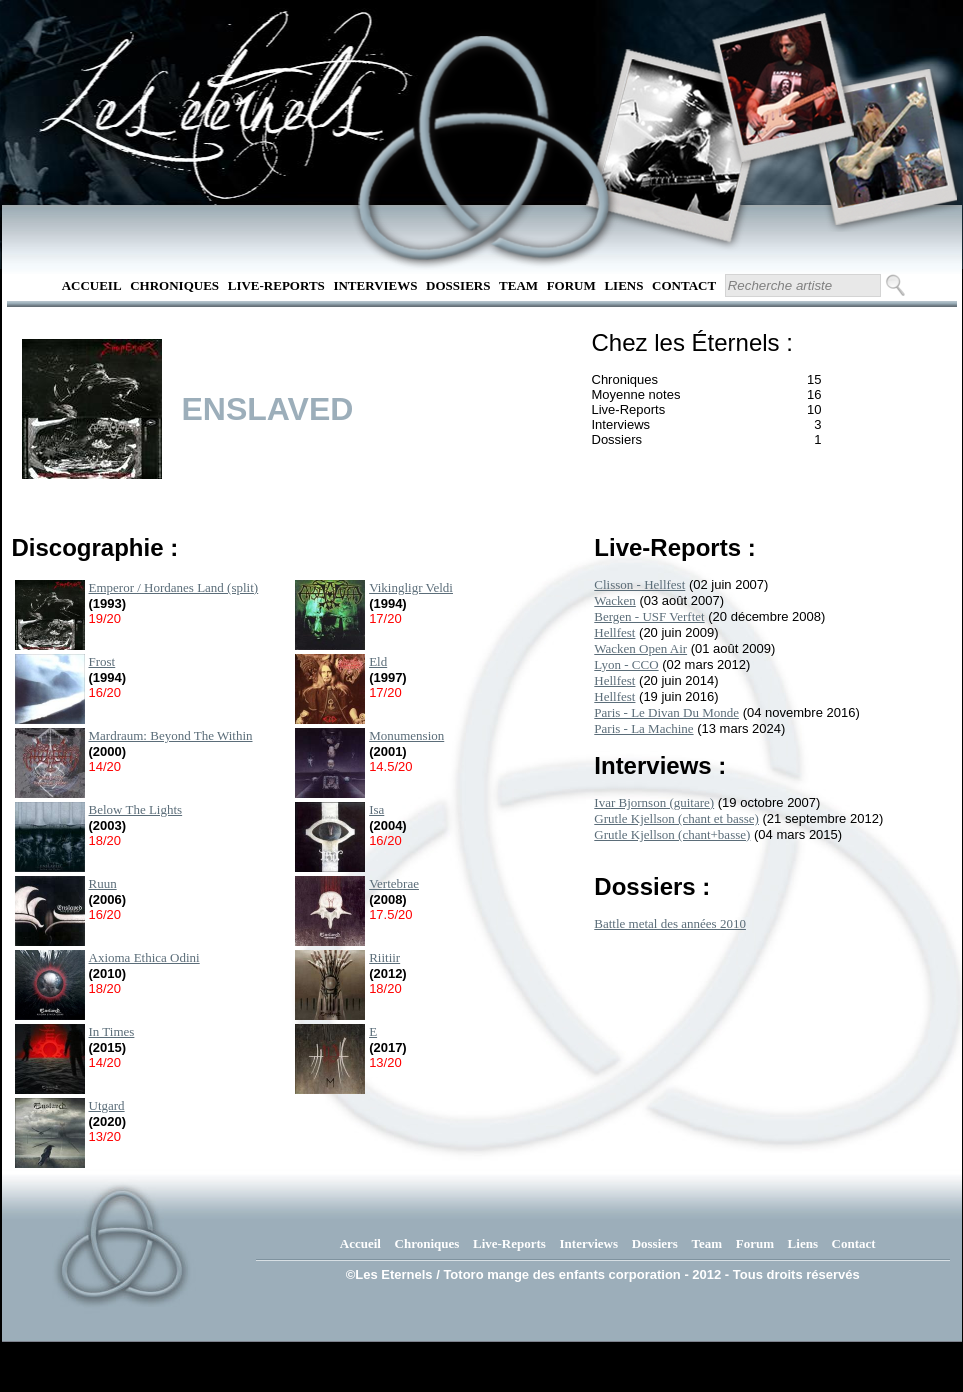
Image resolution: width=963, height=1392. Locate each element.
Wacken (615, 600)
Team (518, 285)
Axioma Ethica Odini (144, 957)
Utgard (107, 1105)
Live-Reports (276, 285)
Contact (684, 285)
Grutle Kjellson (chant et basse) (676, 818)
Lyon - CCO (626, 664)
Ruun (103, 883)
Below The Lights (136, 809)
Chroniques (174, 285)
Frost (102, 661)
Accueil (92, 285)
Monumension (406, 735)
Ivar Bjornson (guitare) (654, 802)
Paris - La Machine (643, 728)
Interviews (375, 285)
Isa (376, 809)
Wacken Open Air (640, 648)
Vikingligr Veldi (411, 587)
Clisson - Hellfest (639, 584)
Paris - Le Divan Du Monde (666, 712)
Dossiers (458, 285)
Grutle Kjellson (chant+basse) (672, 834)
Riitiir (384, 957)
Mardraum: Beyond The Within (171, 735)
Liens (623, 285)
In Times (112, 1031)
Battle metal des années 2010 (670, 923)
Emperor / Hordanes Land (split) (174, 587)
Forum (571, 285)
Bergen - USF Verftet (649, 616)
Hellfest (614, 632)
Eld (378, 661)
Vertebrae (394, 883)
